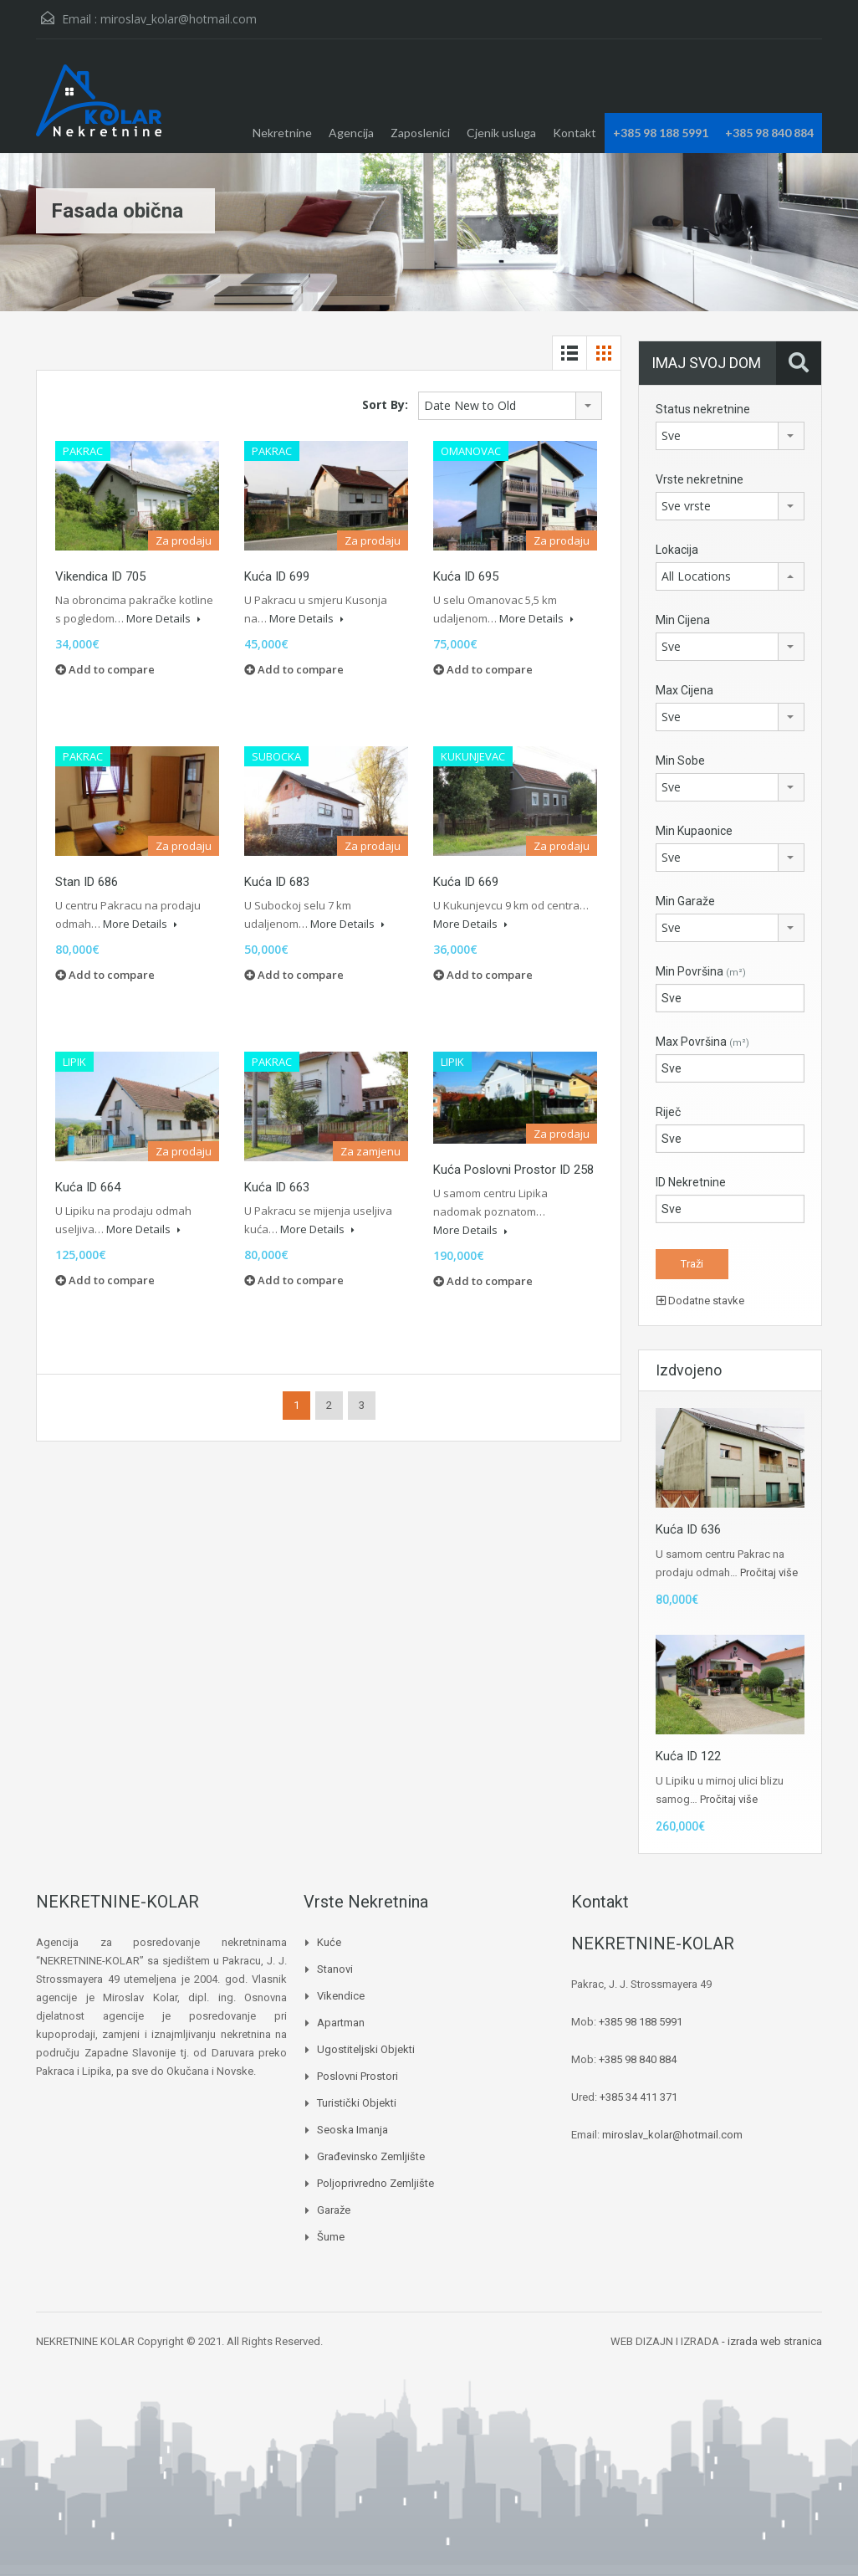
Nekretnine (282, 132)
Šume (331, 2236)
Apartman (341, 2022)
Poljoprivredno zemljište (375, 2183)
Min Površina (701, 971)
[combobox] (510, 406)
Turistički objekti (356, 2103)
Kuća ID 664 (87, 1187)
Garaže (333, 2210)
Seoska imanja (352, 2129)
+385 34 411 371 (638, 2097)
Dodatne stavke (700, 1300)
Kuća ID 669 (465, 881)
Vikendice (341, 1996)
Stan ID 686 (86, 881)
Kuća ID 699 (276, 576)
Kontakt (574, 132)
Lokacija (677, 549)
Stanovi (335, 1969)
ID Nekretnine (691, 1182)
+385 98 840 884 (769, 132)
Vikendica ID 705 (100, 576)
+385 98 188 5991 (660, 132)
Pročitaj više (769, 1572)
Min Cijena (683, 620)
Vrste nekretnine (699, 479)
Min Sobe (680, 760)
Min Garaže (685, 901)
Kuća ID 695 (465, 576)
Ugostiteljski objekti (366, 2049)
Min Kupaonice (694, 830)
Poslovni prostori (357, 2076)
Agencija (351, 132)
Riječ (668, 1112)
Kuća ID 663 (276, 1187)
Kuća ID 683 (276, 881)
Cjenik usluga (501, 132)
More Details (163, 618)
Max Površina (702, 1041)
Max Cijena (684, 690)
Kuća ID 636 (688, 1529)
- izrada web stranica (772, 2341)
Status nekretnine (703, 409)
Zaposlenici (420, 132)
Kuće (329, 1942)
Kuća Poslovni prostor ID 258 (513, 1169)
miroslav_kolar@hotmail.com (178, 19)
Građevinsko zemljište (371, 2156)
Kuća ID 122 (688, 1756)
